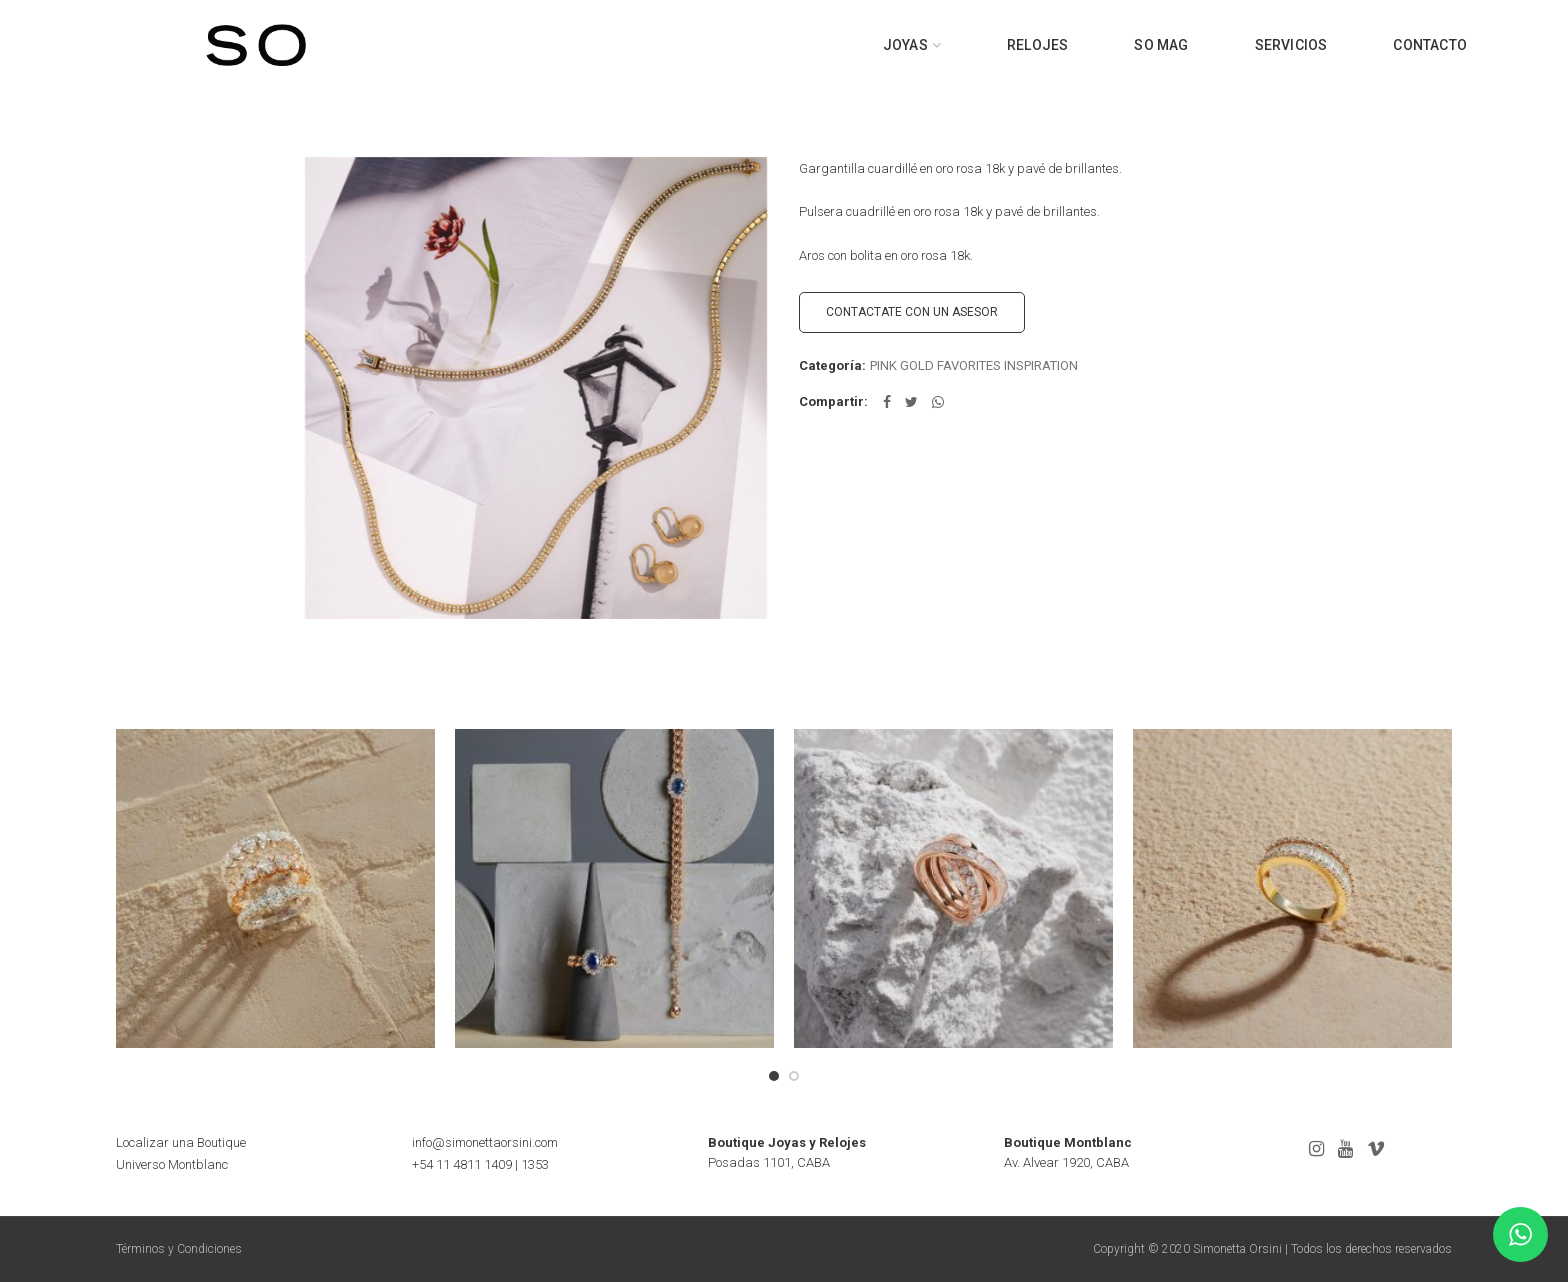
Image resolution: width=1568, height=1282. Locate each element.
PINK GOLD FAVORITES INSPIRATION (974, 365)
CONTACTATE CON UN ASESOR (912, 312)
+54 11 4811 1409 (462, 1164)
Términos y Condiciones (179, 1249)
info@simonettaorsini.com (485, 1142)
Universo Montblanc (172, 1164)
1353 (535, 1164)
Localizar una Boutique (181, 1142)
